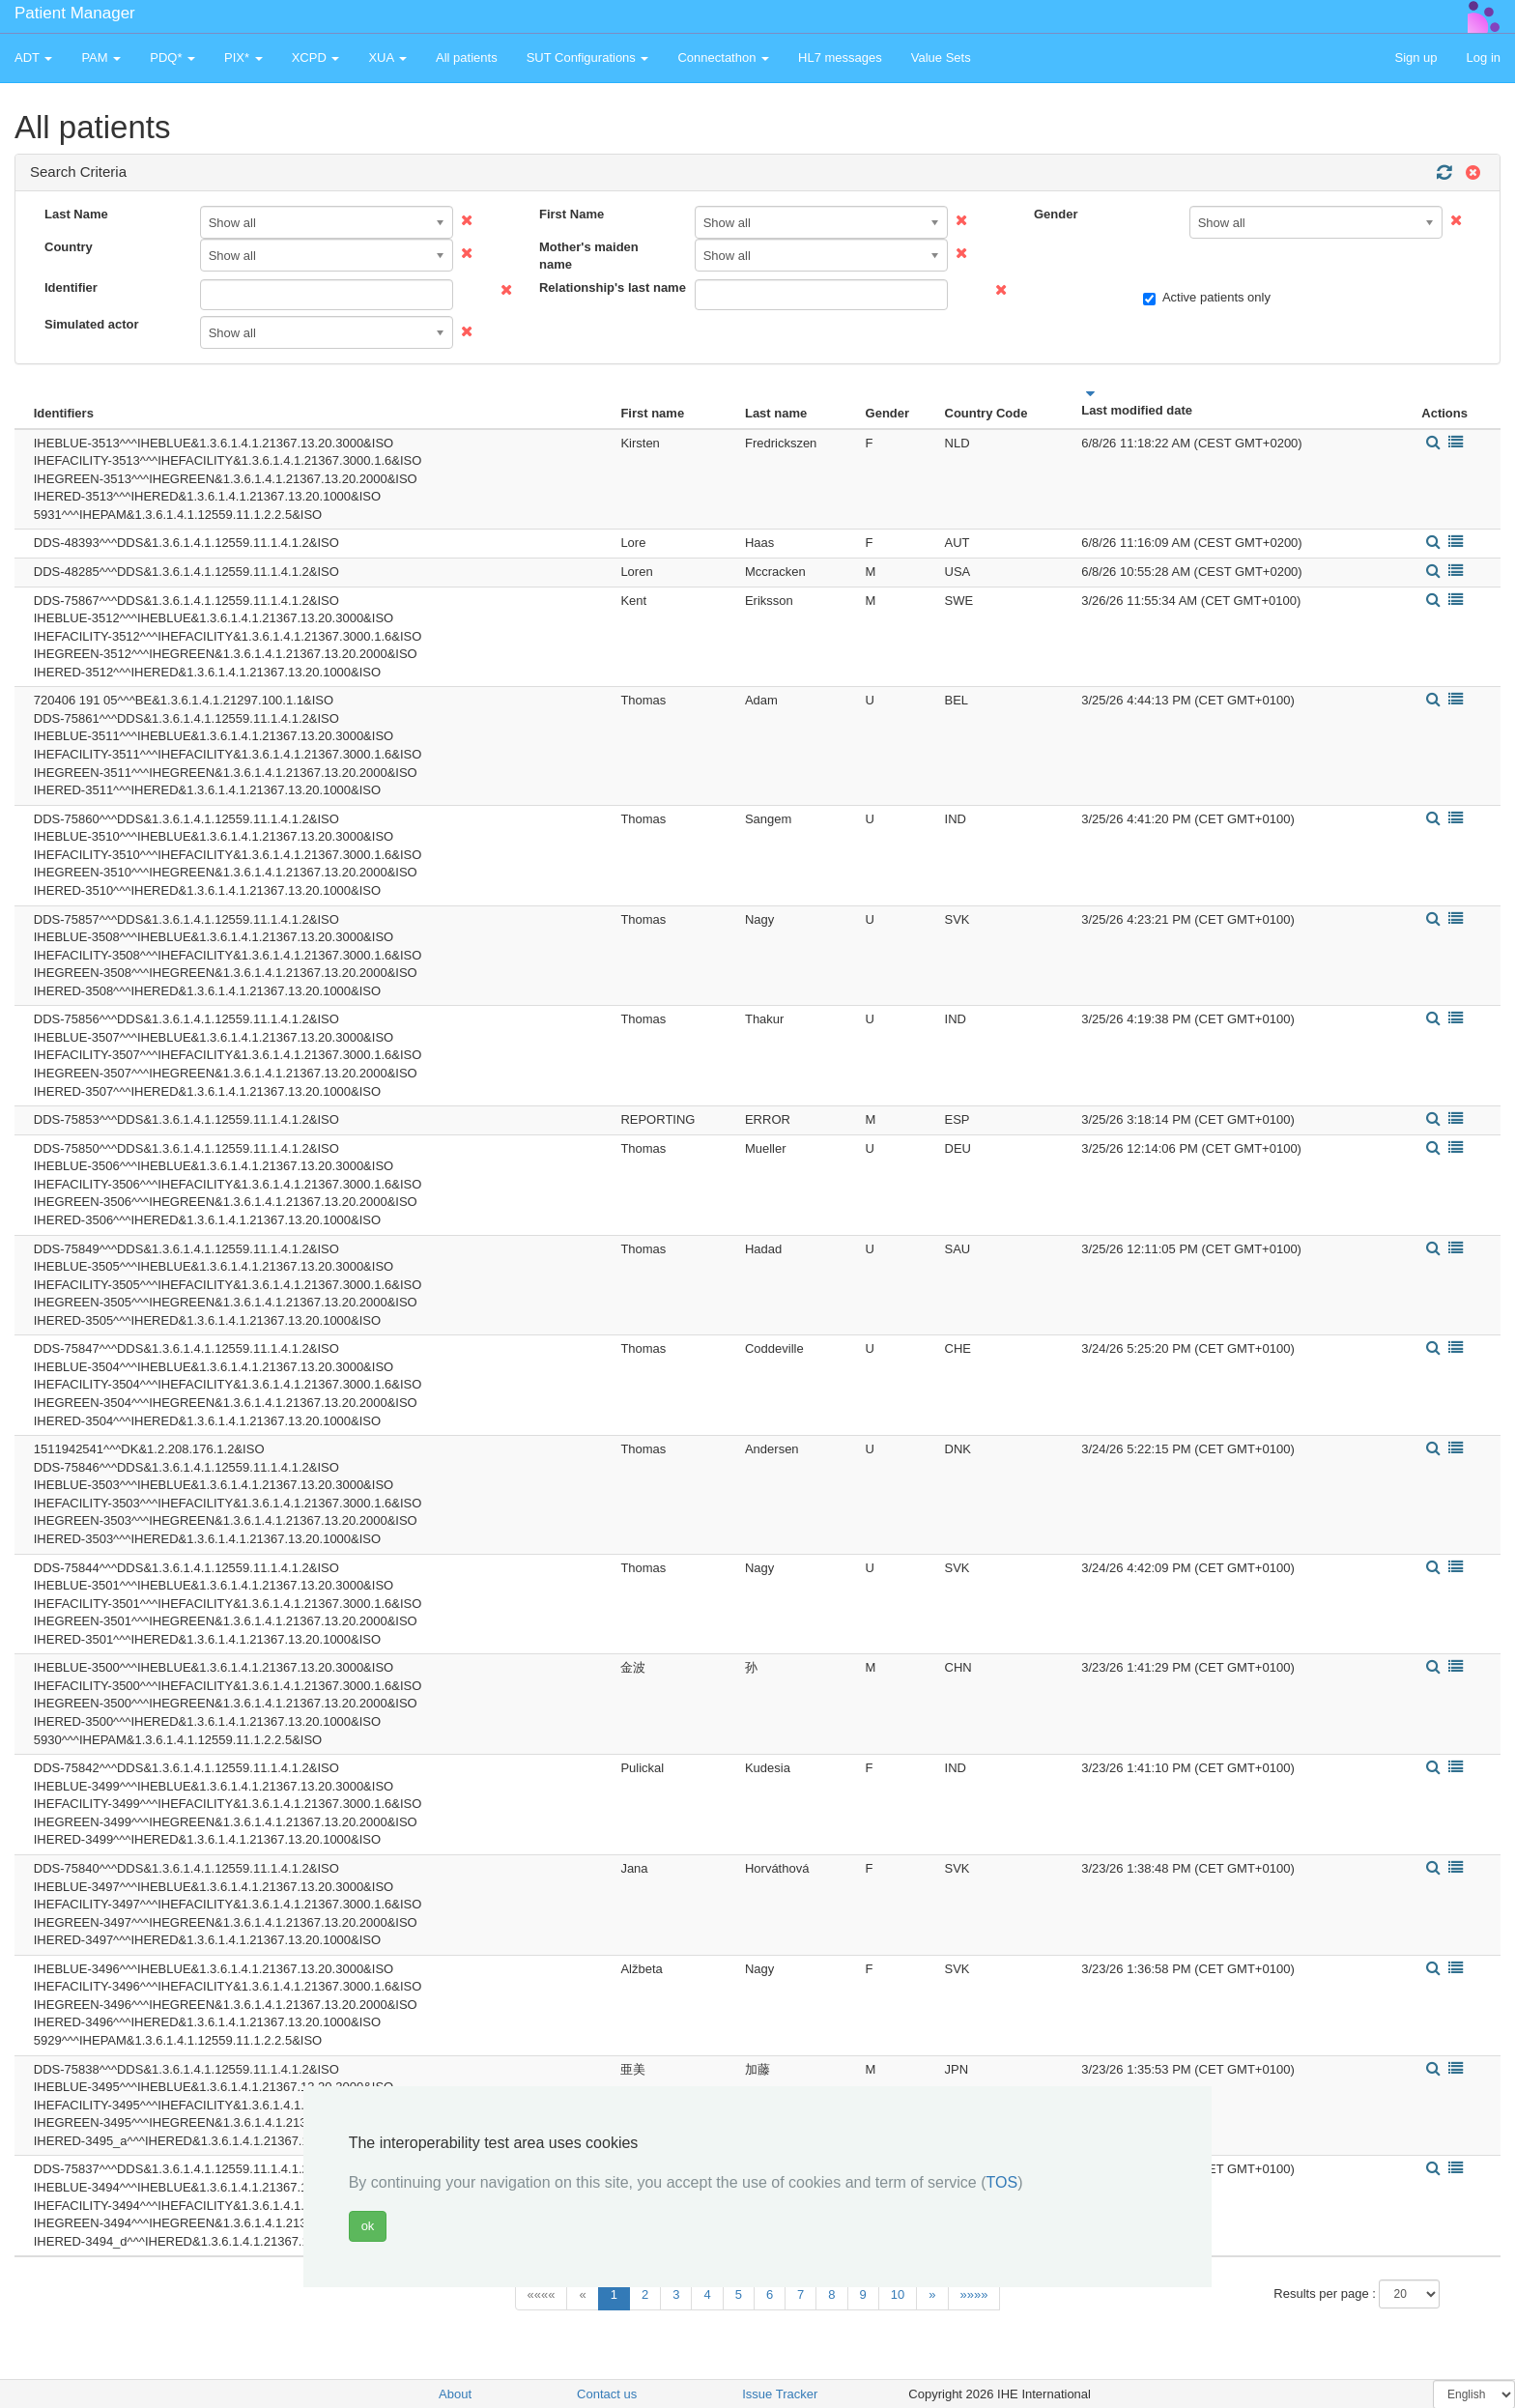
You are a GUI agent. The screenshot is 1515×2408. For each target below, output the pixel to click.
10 (897, 2294)
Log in (1484, 57)
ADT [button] (33, 57)
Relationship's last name (609, 287)
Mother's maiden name (589, 256)
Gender (1056, 214)
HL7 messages (840, 57)
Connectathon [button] (723, 57)
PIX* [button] (243, 57)
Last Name (76, 214)
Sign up (1415, 57)
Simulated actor (91, 324)
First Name (571, 214)
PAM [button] (101, 57)
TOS (1002, 2182)
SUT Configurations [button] (588, 57)
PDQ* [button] (172, 57)
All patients (467, 57)
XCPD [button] (316, 57)
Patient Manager (74, 13)
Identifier (71, 287)
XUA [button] (387, 57)
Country (68, 247)
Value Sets (941, 57)
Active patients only (1207, 297)
